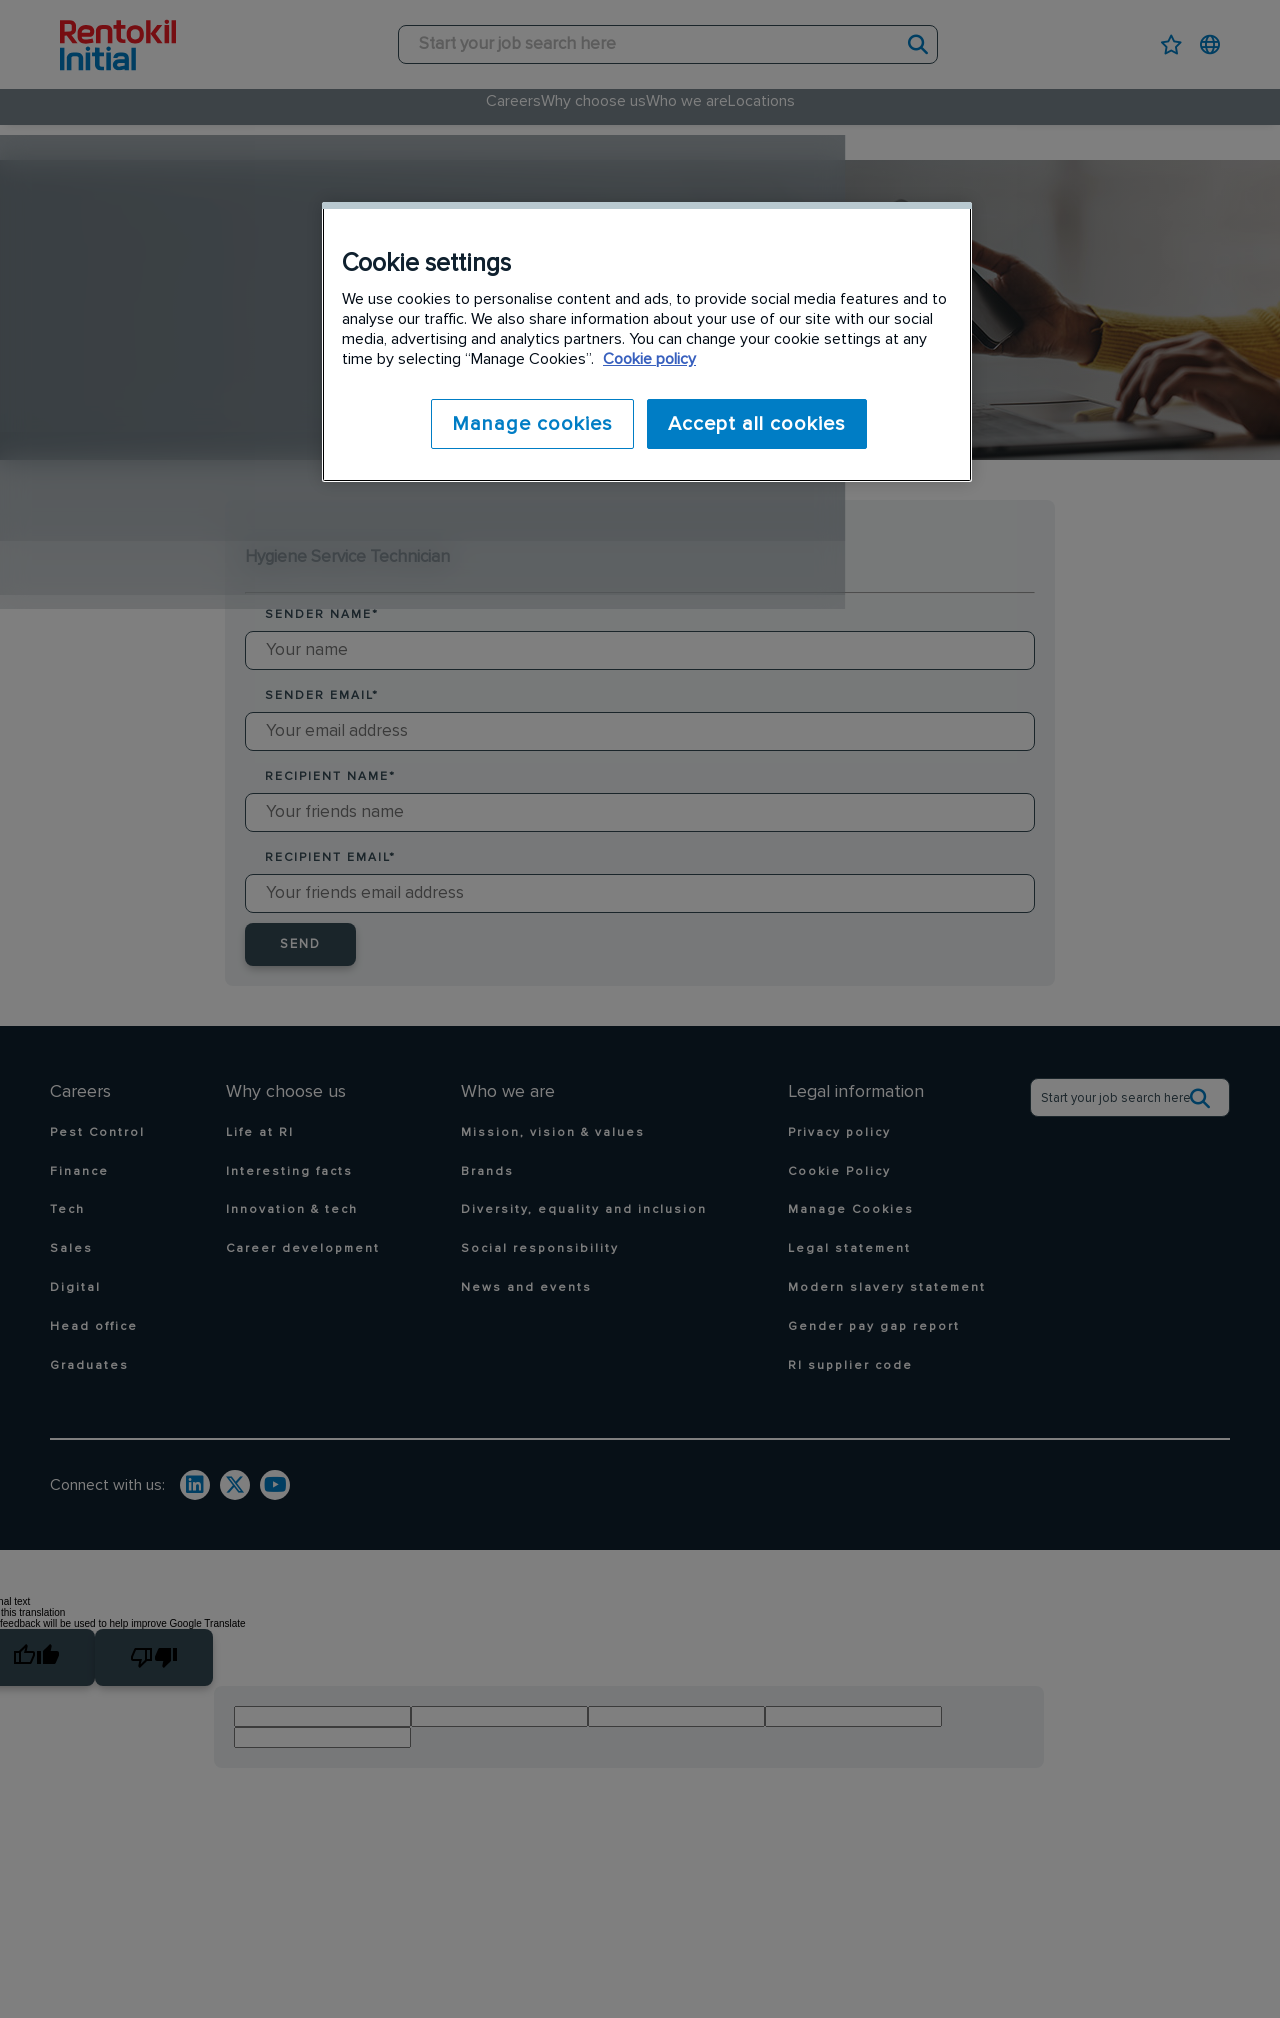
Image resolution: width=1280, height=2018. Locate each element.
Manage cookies (525, 424)
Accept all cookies (757, 424)
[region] (647, 340)
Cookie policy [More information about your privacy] (649, 359)
